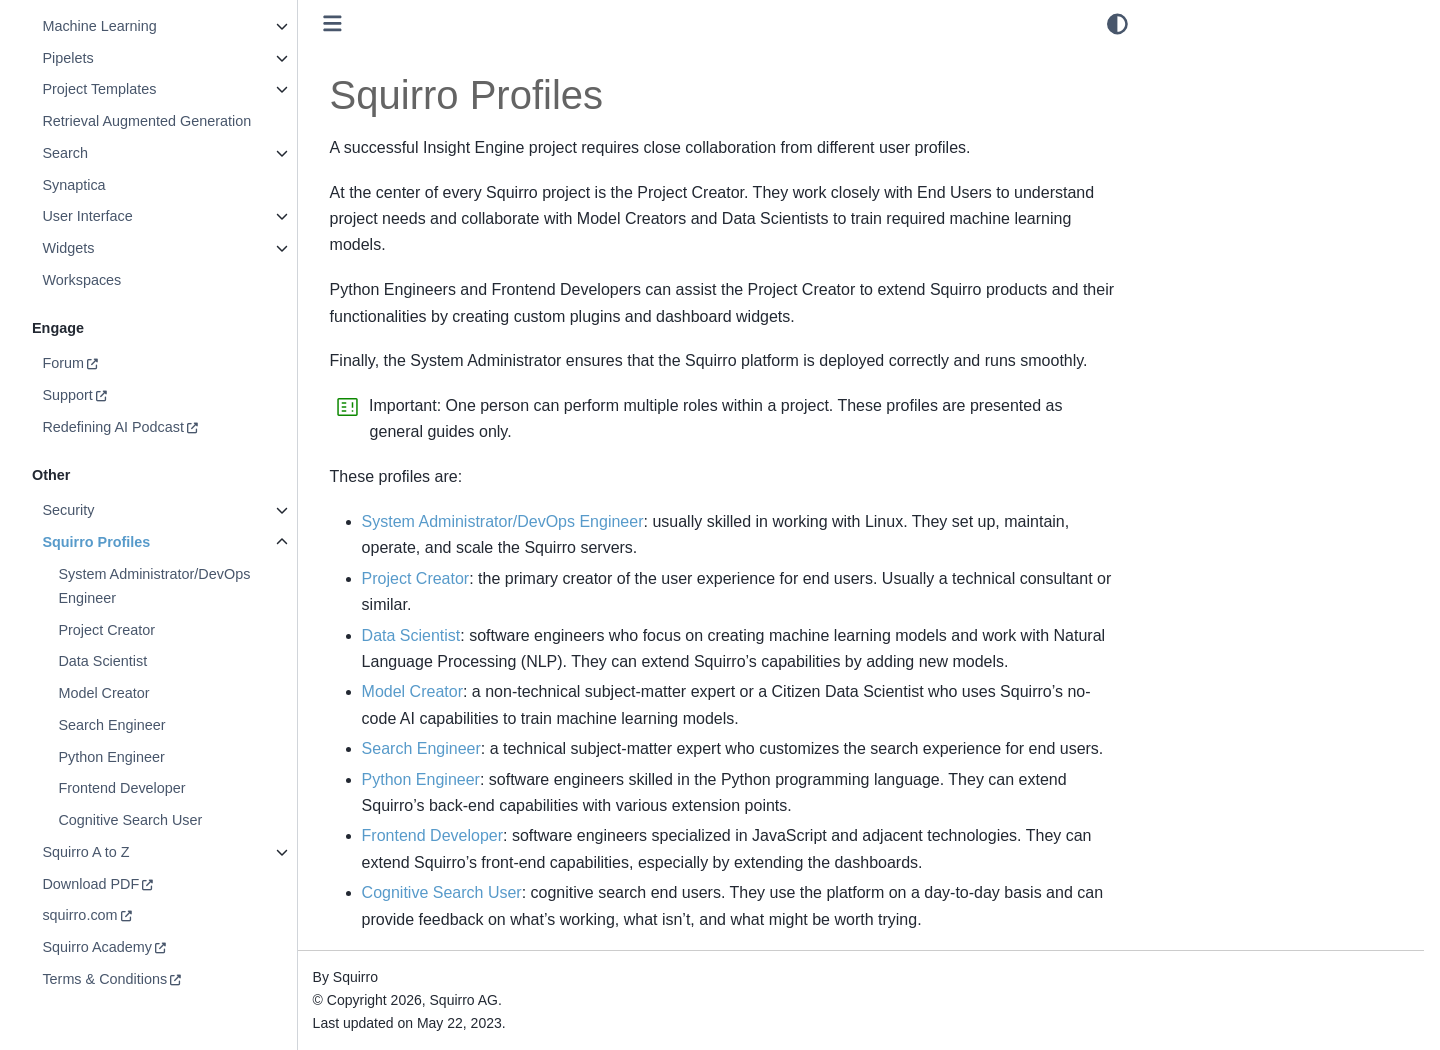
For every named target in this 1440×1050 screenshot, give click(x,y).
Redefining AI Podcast (113, 427)
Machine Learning (99, 26)
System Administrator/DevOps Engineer (154, 586)
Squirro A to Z (85, 852)
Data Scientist (102, 661)
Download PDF (90, 884)
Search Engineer (111, 725)
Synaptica (73, 185)
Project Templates (99, 89)
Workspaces (81, 280)
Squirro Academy (97, 947)
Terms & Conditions (104, 979)
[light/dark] (1117, 24)
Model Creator (103, 693)
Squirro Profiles (96, 542)
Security (68, 510)
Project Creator (106, 630)
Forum (63, 363)
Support (67, 395)
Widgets (68, 248)
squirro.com (79, 915)
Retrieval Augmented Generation (146, 121)
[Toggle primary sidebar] (332, 23)
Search (65, 153)
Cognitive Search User (130, 820)
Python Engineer (111, 757)
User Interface (87, 216)
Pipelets (67, 58)
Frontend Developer (121, 788)
